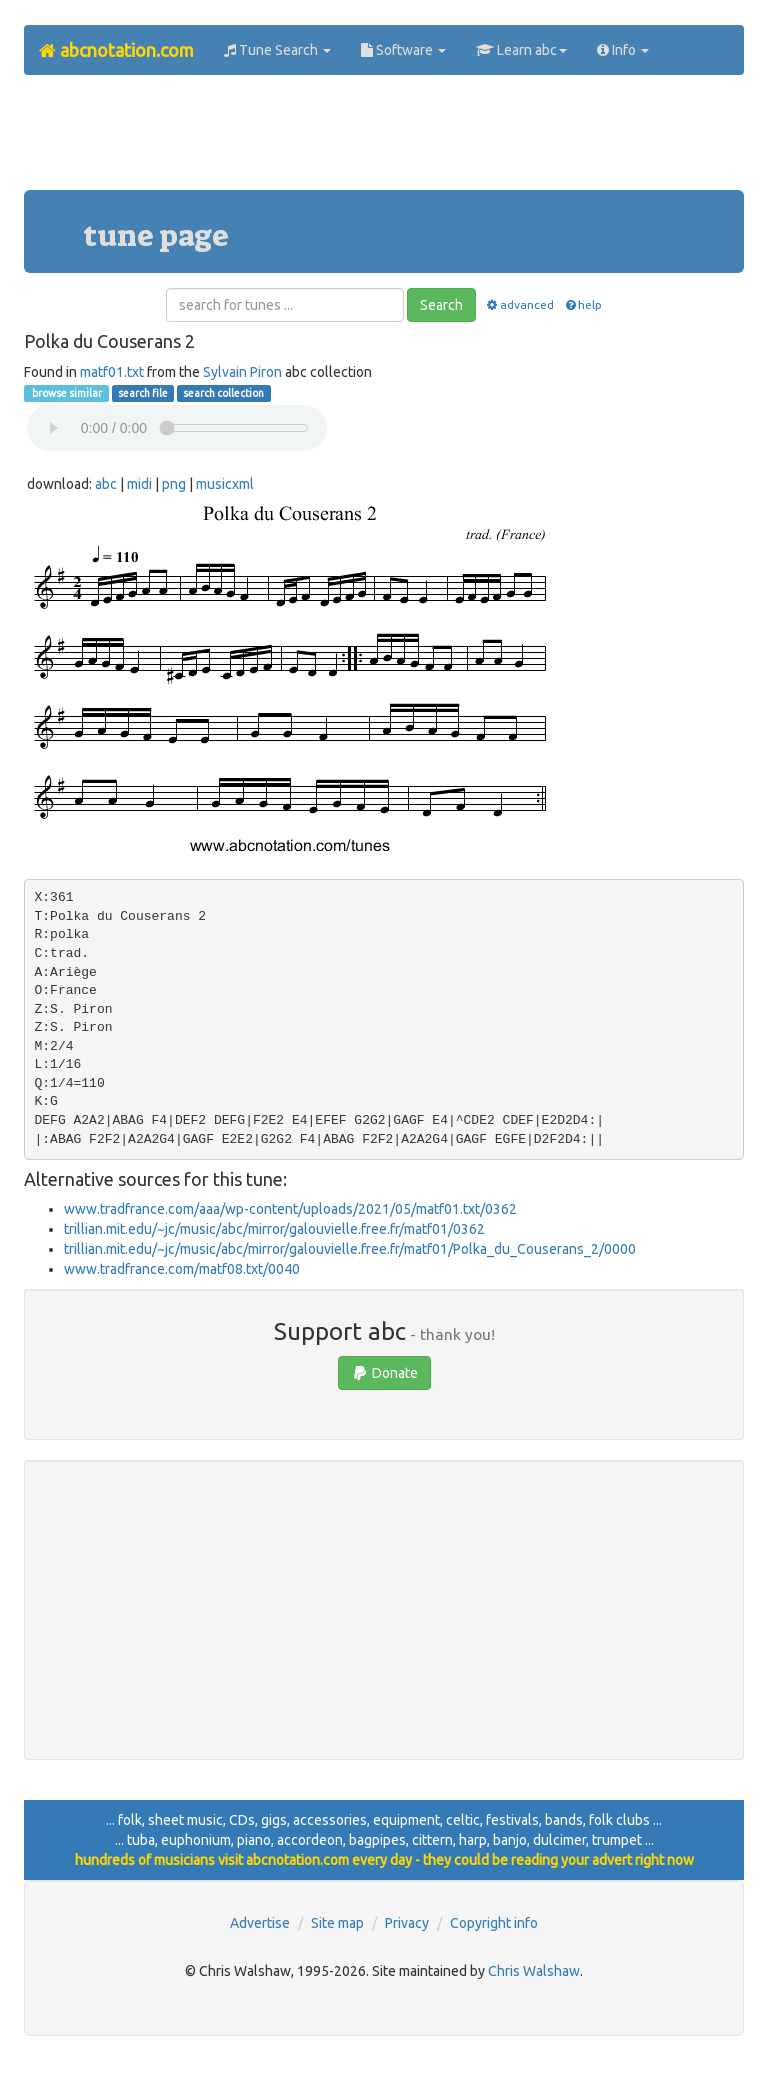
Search (441, 305)
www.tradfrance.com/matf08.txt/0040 (182, 1269)
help (582, 304)
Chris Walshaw (534, 1971)
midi (139, 484)
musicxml (225, 484)
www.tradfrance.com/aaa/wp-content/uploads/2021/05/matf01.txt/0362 (290, 1209)
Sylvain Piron (242, 372)
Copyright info (494, 1923)
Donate (384, 1373)
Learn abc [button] (521, 50)
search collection (223, 393)
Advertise (260, 1923)
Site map (337, 1923)
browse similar (66, 393)
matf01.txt (112, 372)
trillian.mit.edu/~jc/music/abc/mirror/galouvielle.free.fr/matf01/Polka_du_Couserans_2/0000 (350, 1249)
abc (106, 484)
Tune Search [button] (277, 50)
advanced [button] (519, 304)
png (174, 484)
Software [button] (403, 50)
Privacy (407, 1923)
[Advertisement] (388, 140)
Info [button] (623, 50)
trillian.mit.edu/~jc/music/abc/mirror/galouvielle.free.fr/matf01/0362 (274, 1229)
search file (143, 393)
